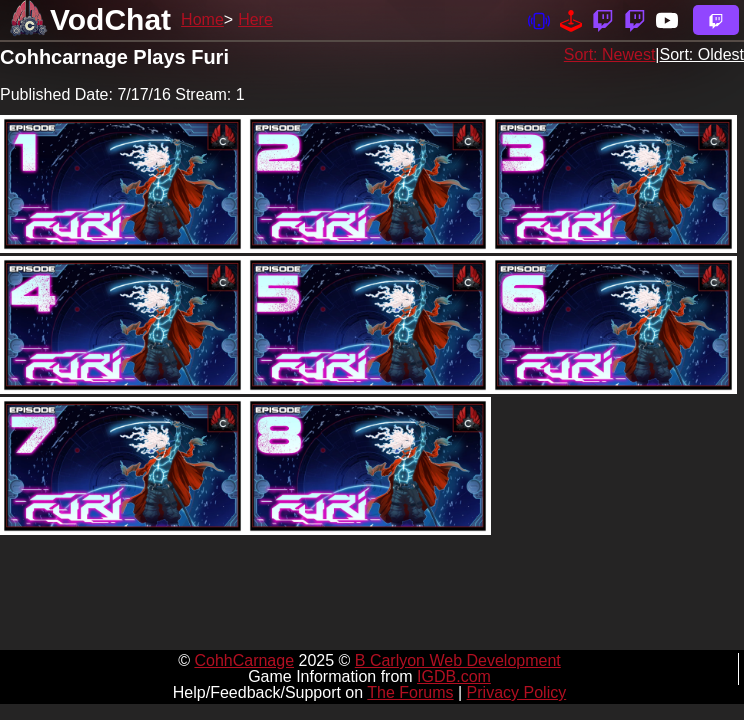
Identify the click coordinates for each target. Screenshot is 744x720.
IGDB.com (454, 676)
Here (255, 19)
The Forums (410, 692)
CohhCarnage (244, 660)
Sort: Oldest (702, 54)
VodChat (110, 19)
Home (202, 19)
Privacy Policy (517, 692)
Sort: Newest (610, 54)
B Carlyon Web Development (458, 660)
